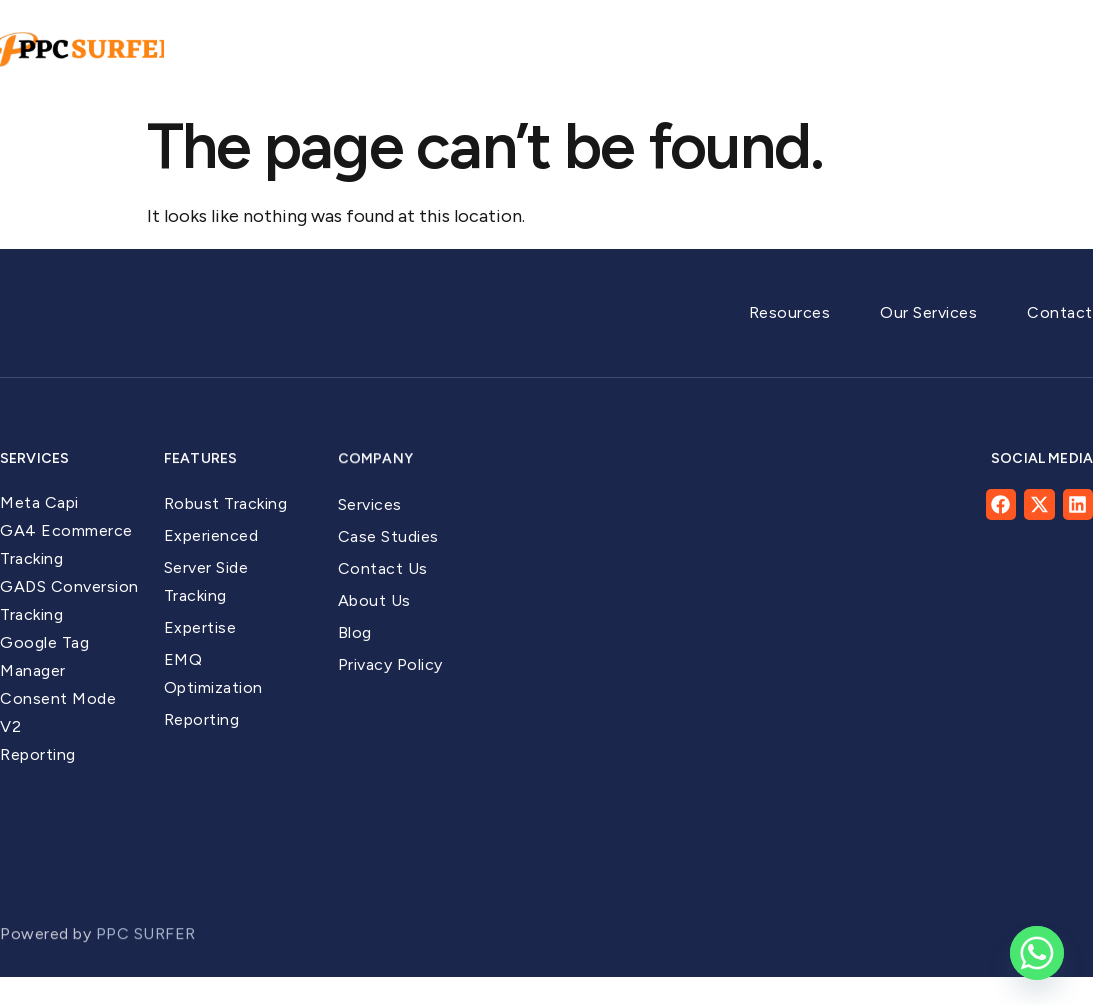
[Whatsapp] (1037, 953)
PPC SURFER (148, 951)
